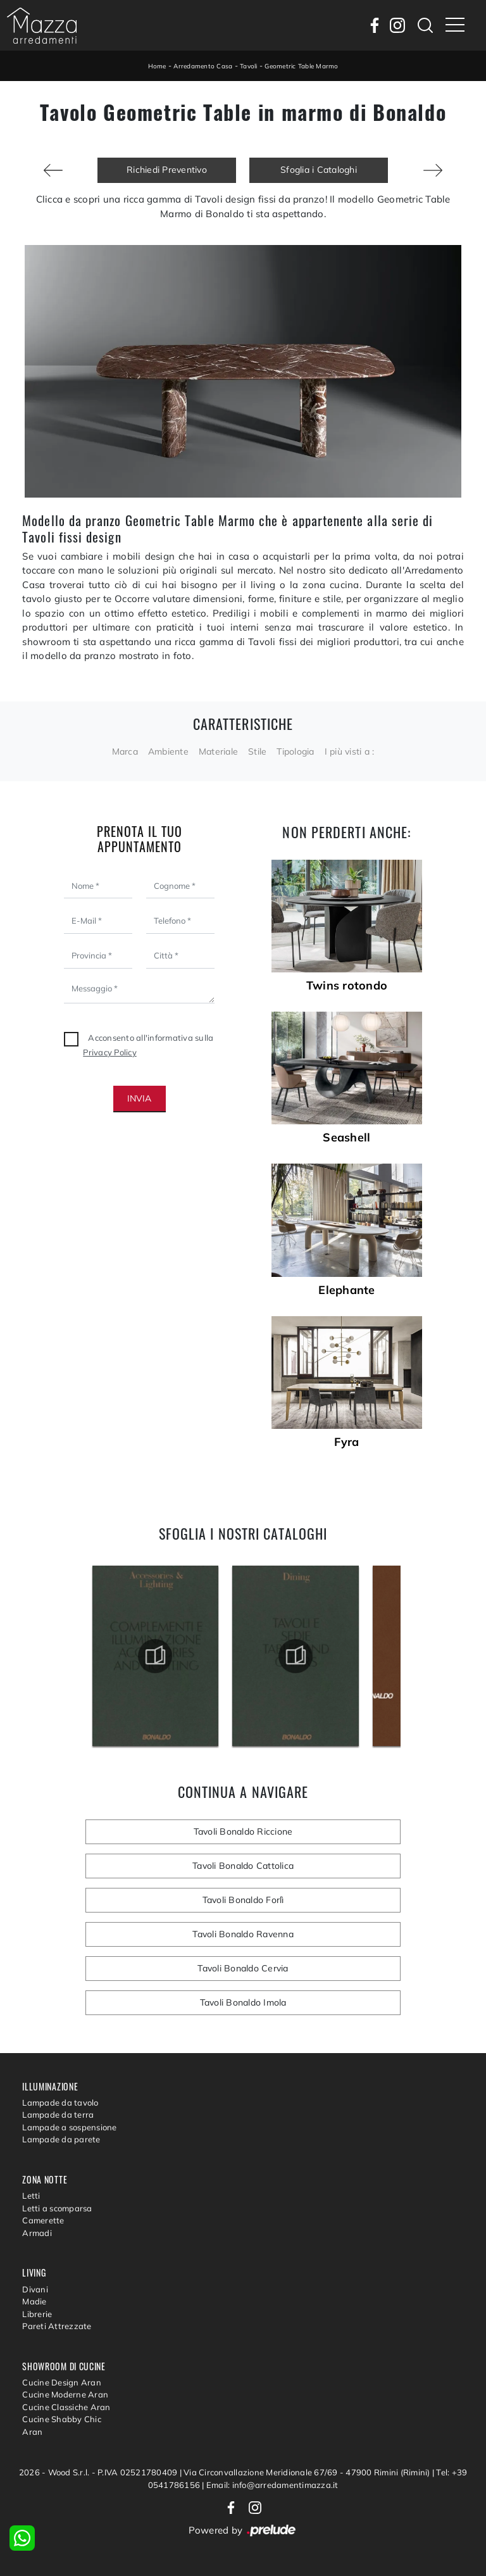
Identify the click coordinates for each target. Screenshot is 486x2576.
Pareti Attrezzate (56, 2326)
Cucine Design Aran (61, 2382)
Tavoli (249, 66)
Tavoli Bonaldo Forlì (243, 1900)
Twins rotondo (346, 986)
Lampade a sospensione (69, 2127)
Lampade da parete (61, 2139)
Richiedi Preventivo (167, 169)
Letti (31, 2195)
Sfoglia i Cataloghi (318, 169)
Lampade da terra (58, 2114)
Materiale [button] (218, 751)
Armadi (37, 2233)
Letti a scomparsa (57, 2208)
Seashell (346, 1138)
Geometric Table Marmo (301, 66)
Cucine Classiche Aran (66, 2407)
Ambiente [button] (168, 751)
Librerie (37, 2314)
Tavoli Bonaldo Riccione (243, 1831)
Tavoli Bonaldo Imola (243, 2002)
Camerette (43, 2220)
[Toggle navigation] (455, 25)
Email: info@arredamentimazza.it (272, 2485)
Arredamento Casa (202, 66)
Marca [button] (125, 751)
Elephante (346, 1290)
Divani (35, 2289)
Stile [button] (257, 751)
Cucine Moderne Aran (65, 2394)
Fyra (346, 1442)
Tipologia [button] (295, 751)
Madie (34, 2301)
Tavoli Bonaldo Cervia (242, 1968)
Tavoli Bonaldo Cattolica (243, 1865)
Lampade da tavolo (60, 2102)
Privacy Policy (110, 1052)
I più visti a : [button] (350, 751)
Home (157, 66)
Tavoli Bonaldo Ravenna (243, 1934)
